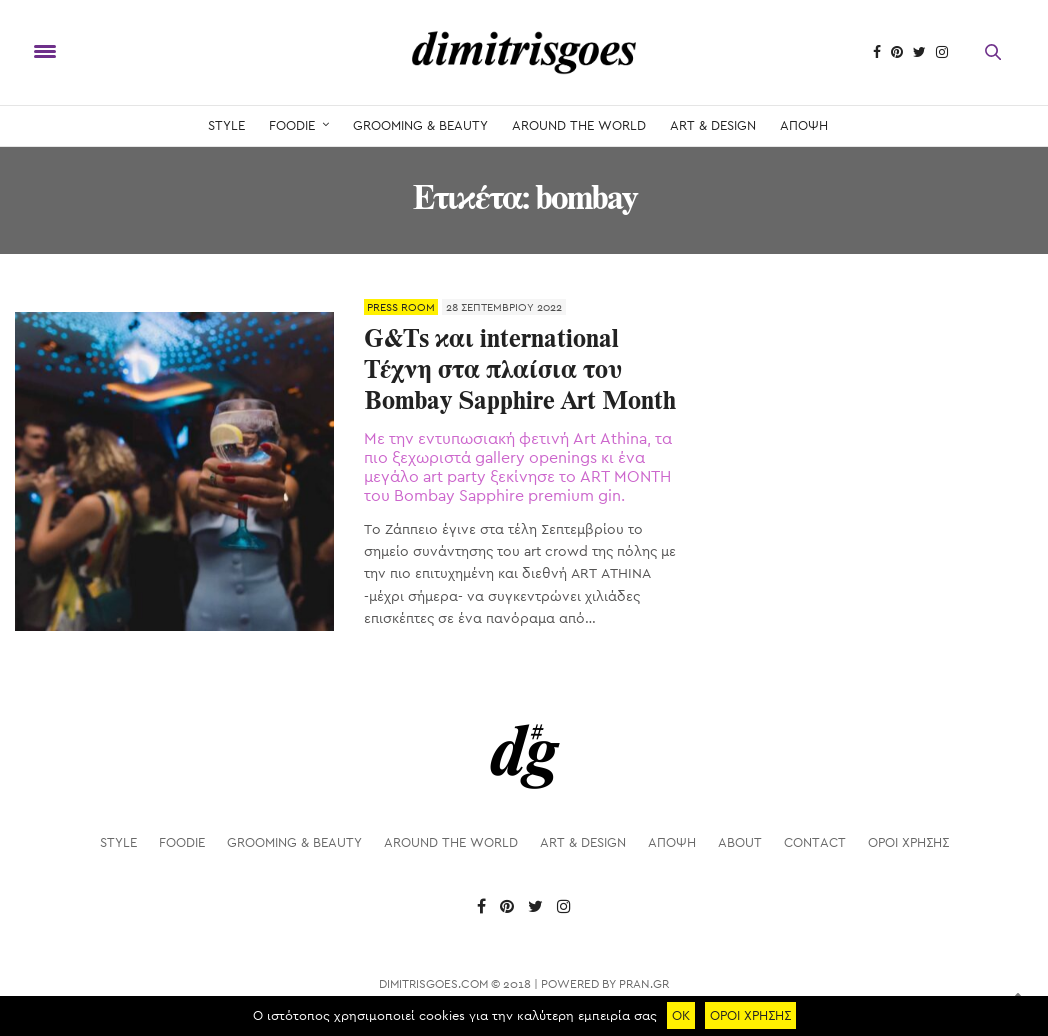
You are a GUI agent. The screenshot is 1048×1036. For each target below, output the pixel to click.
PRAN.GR (644, 984)
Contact (815, 842)
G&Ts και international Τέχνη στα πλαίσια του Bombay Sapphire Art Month (520, 371)
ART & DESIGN (713, 125)
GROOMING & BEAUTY (420, 125)
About (740, 842)
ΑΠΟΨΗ (804, 125)
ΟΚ (681, 1015)
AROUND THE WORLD (579, 125)
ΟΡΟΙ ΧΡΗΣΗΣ (908, 842)
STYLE (226, 125)
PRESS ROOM (401, 307)
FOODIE (292, 125)
